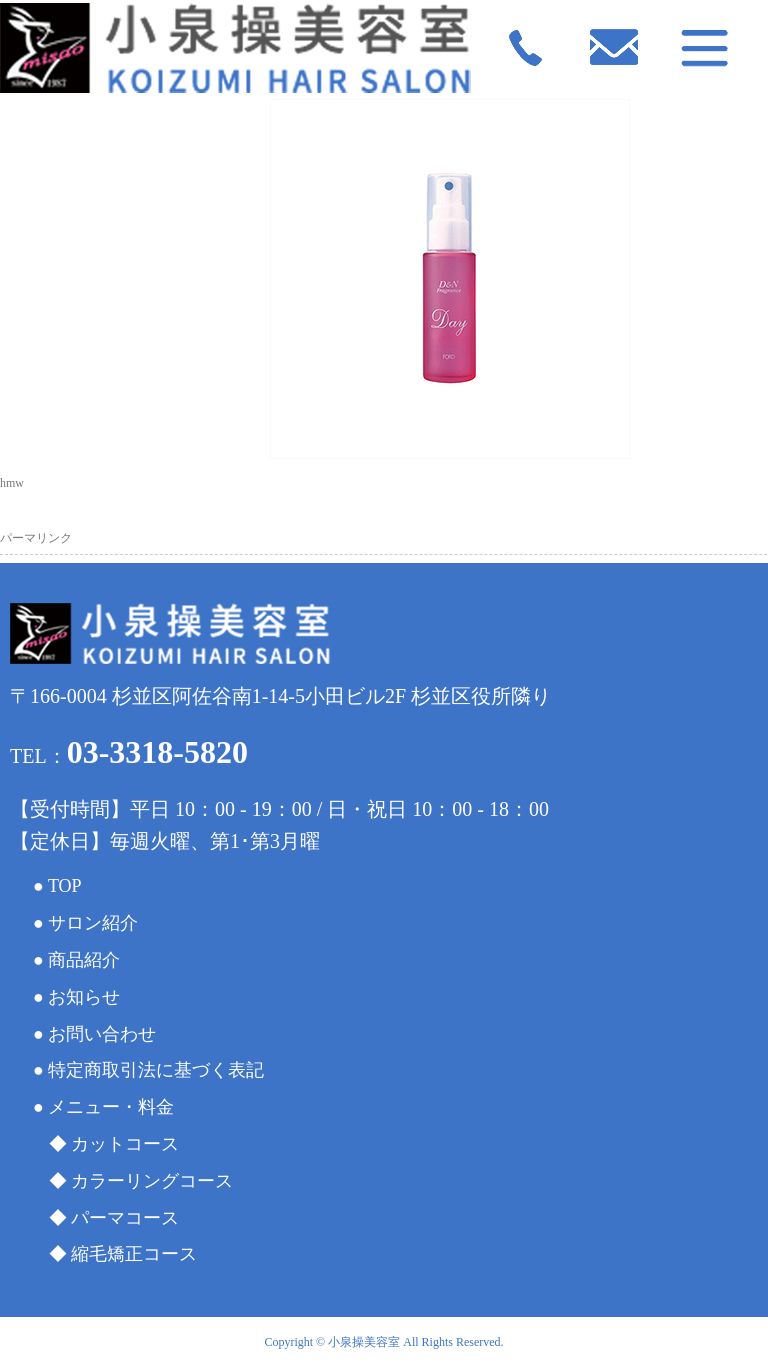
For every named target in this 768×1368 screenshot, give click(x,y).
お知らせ (84, 997)
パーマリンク (36, 538)
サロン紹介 (93, 923)
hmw (12, 483)
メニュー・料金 (111, 1107)
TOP (65, 886)
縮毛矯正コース (134, 1254)
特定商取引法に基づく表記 (156, 1070)
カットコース (125, 1144)
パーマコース (125, 1218)
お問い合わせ (102, 1034)
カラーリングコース (152, 1181)
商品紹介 (84, 960)
